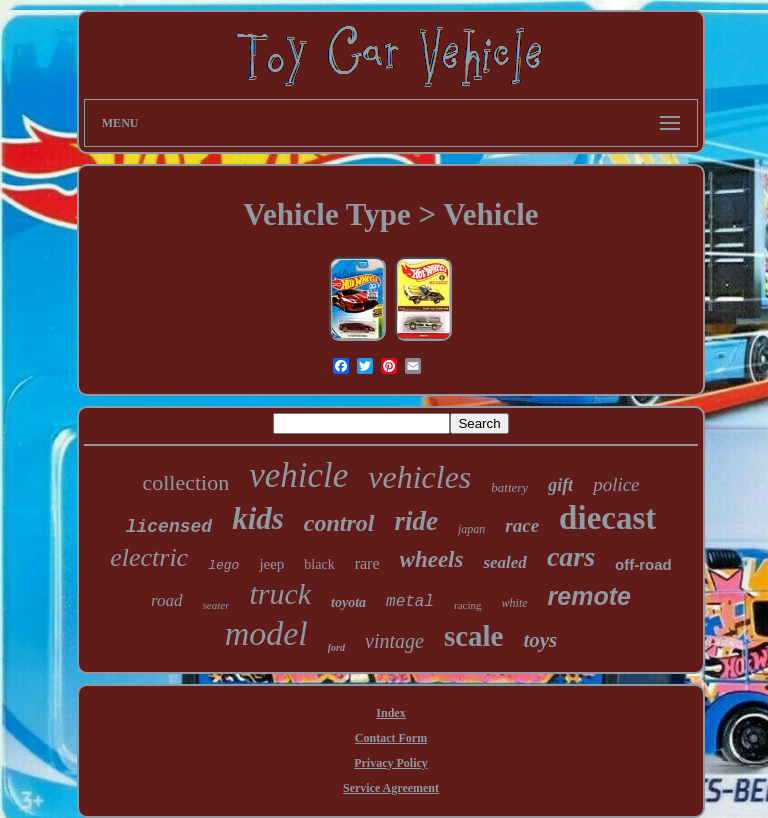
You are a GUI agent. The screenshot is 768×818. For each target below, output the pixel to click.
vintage (394, 641)
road (167, 600)
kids (258, 518)
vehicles (419, 477)
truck (280, 593)
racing (467, 605)
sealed (504, 562)
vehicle (298, 475)
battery (509, 487)
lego (223, 565)
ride (417, 521)
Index (390, 713)
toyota (348, 602)
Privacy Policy (391, 763)
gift (560, 485)
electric (149, 557)
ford (336, 647)
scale (474, 636)
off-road (643, 564)
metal (410, 602)
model (266, 633)
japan (471, 529)
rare (367, 563)
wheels (432, 559)
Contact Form (391, 738)
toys (540, 640)
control (339, 523)
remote (589, 596)
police (616, 484)
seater (216, 605)
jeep (271, 564)
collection (185, 482)
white (515, 603)
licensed (169, 527)
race (522, 525)
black (319, 564)
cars (571, 556)
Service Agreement (391, 788)
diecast (607, 518)
